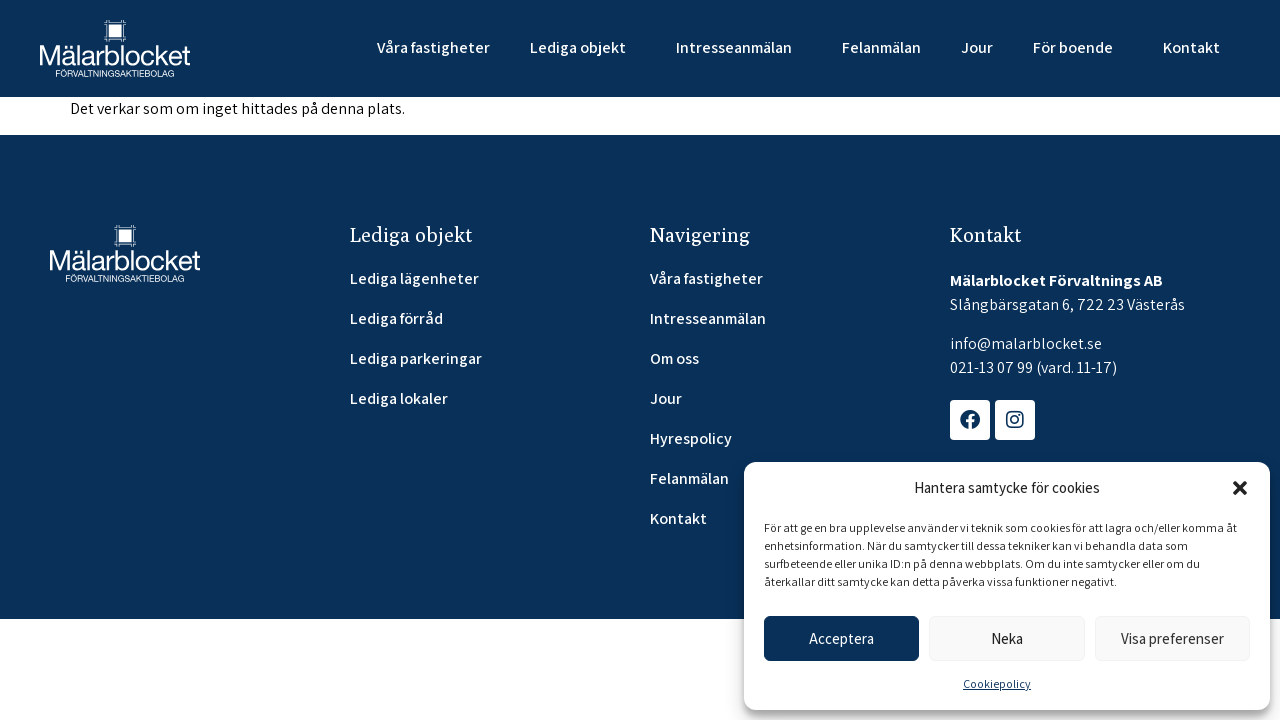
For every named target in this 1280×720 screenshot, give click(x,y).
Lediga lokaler (399, 399)
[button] (1240, 488)
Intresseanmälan (739, 47)
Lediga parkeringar (416, 359)
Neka (1007, 638)
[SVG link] (115, 48)
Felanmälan (881, 47)
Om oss (674, 359)
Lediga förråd (396, 319)
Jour (977, 47)
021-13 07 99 (991, 367)
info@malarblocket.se (1026, 343)
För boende (1078, 47)
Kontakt (1191, 47)
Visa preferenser (1172, 638)
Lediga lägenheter (414, 279)
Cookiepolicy (997, 683)
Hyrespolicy (691, 439)
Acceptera (841, 638)
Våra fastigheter (433, 47)
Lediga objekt (583, 47)
